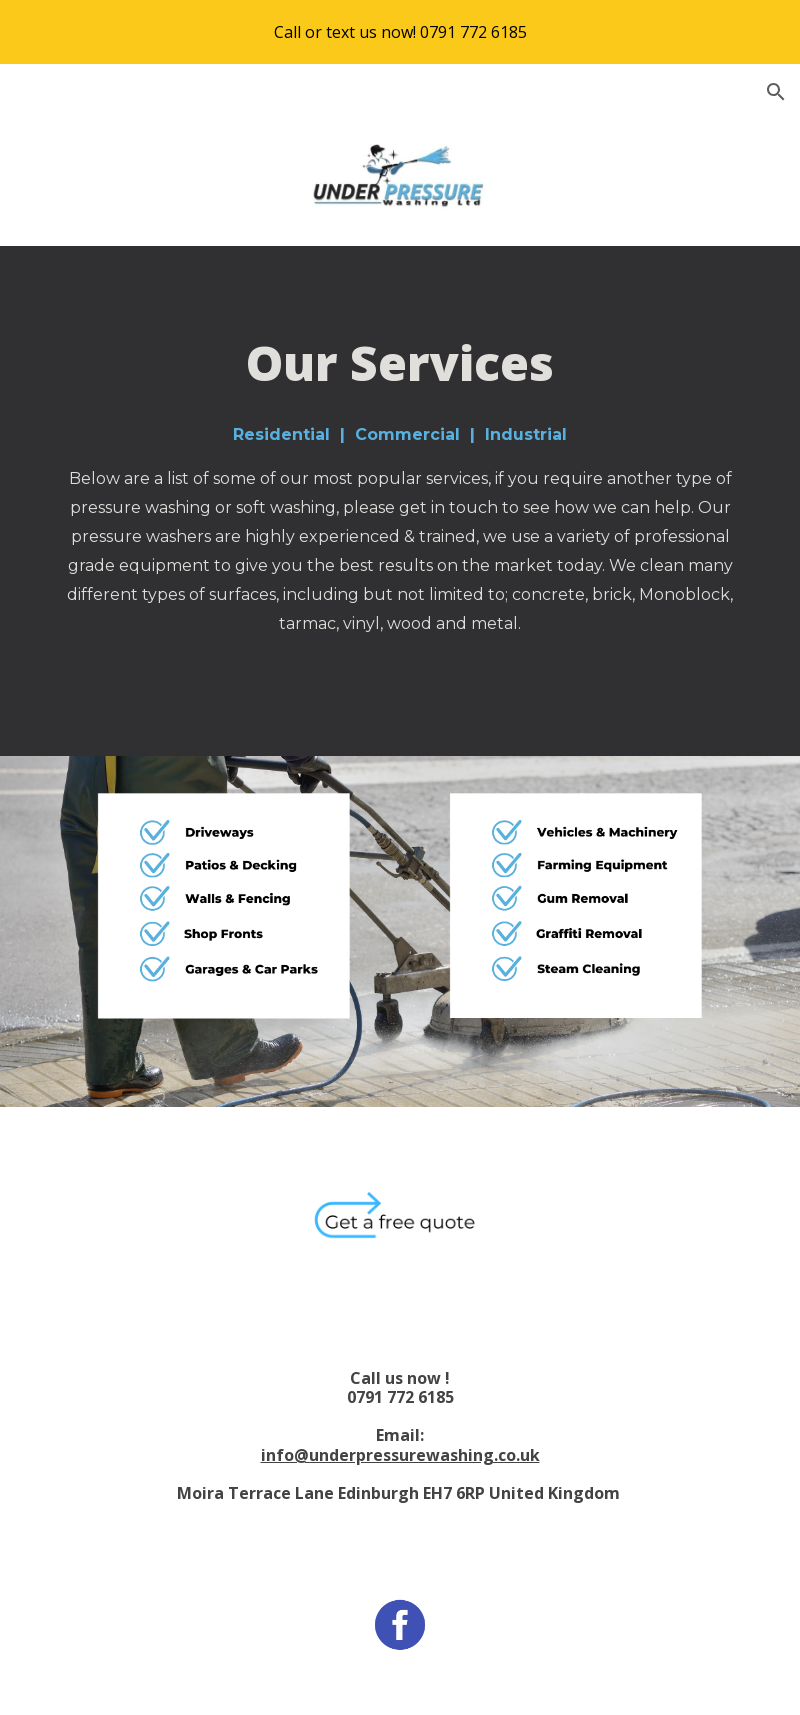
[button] (776, 92)
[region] (400, 32)
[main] (400, 501)
